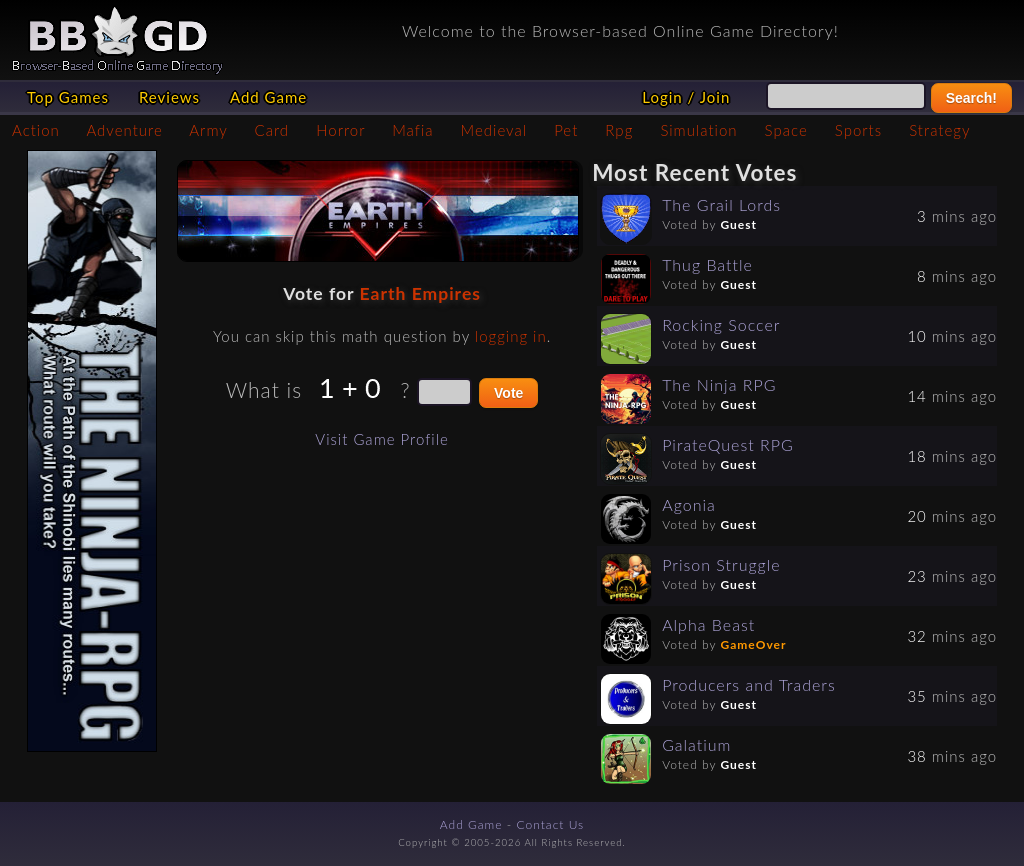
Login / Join (686, 97)
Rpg (619, 130)
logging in (511, 336)
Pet (566, 130)
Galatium (696, 744)
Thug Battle (707, 264)
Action (36, 130)
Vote (508, 393)
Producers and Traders (749, 684)
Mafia (412, 130)
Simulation (698, 130)
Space (786, 130)
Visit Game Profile (381, 439)
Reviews (169, 97)
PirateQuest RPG (728, 444)
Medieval (494, 130)
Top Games (68, 97)
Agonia (689, 504)
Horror (340, 130)
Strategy (939, 130)
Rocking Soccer (721, 324)
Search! (971, 98)
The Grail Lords (721, 204)
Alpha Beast (708, 624)
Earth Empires (419, 293)
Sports (858, 130)
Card (272, 130)
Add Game (268, 97)
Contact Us (551, 824)
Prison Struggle (721, 564)
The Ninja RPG (719, 384)
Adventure (124, 130)
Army (208, 130)
